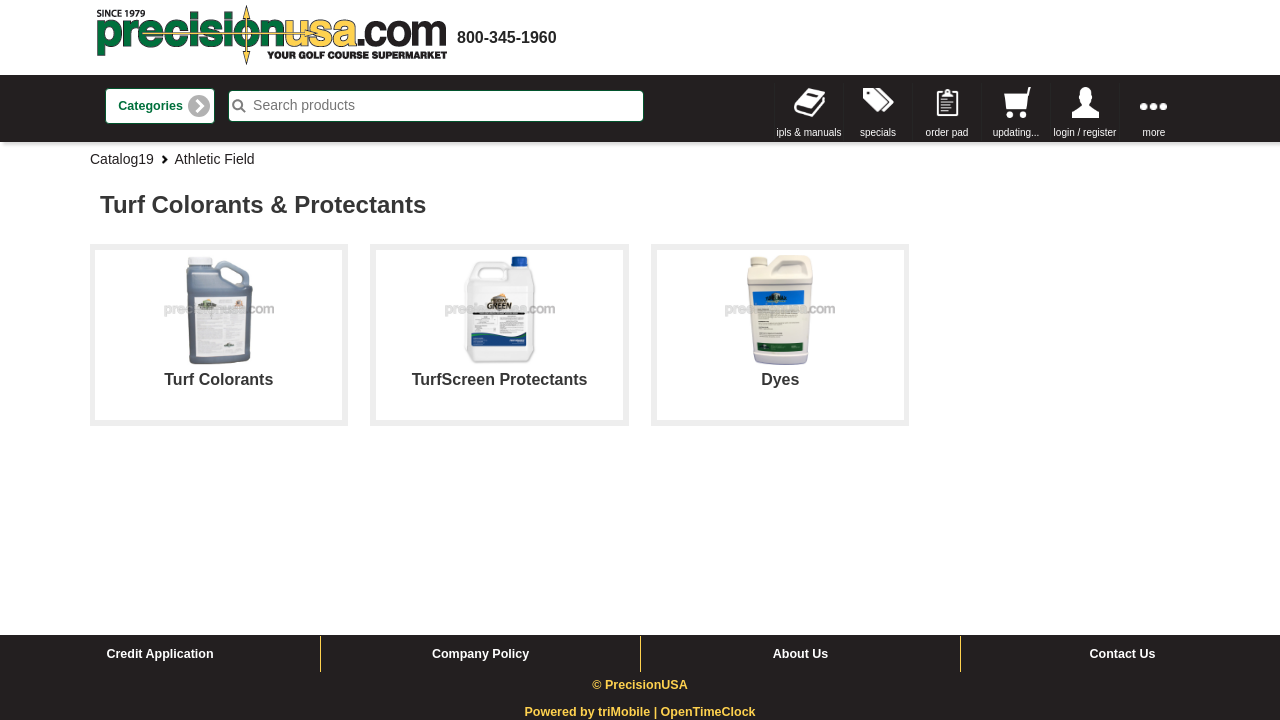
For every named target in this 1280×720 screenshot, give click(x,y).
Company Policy (480, 503)
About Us (801, 503)
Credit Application (159, 503)
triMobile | (629, 561)
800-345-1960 (507, 37)
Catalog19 (122, 159)
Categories (150, 106)
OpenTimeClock (708, 561)
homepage (272, 37)
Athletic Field (215, 159)
